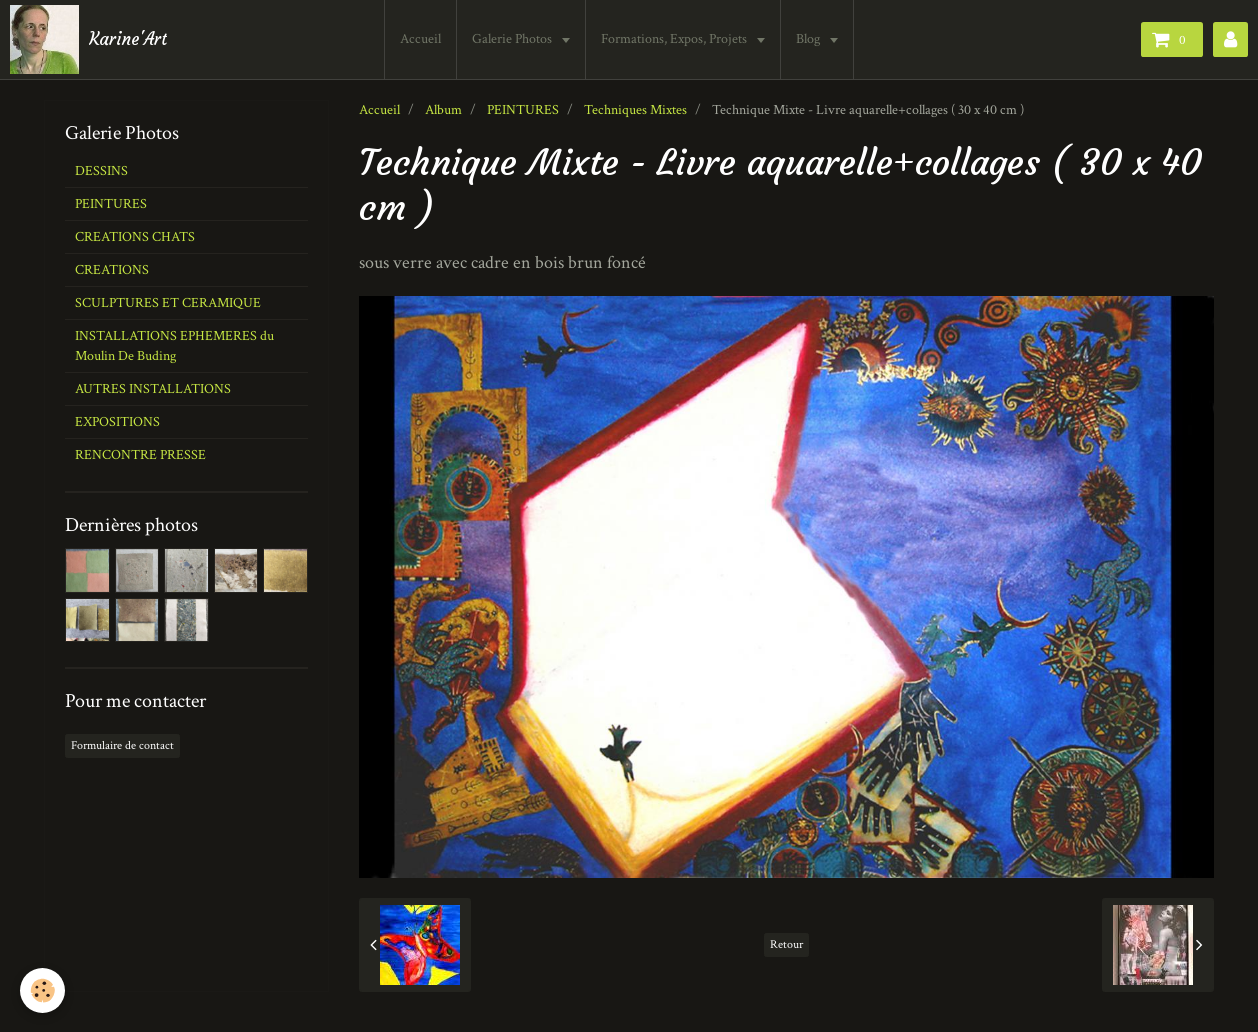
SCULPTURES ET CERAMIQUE (168, 303)
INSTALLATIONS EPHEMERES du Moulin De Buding (174, 346)
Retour (786, 944)
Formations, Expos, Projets (675, 39)
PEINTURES (523, 110)
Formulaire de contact (122, 745)
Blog (809, 39)
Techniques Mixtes (635, 110)
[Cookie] (42, 990)
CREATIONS (112, 270)
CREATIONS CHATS (135, 237)
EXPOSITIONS (117, 422)
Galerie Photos (513, 39)
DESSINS (101, 171)
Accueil (420, 39)
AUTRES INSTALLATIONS (153, 389)
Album (443, 110)
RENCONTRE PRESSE (140, 455)
